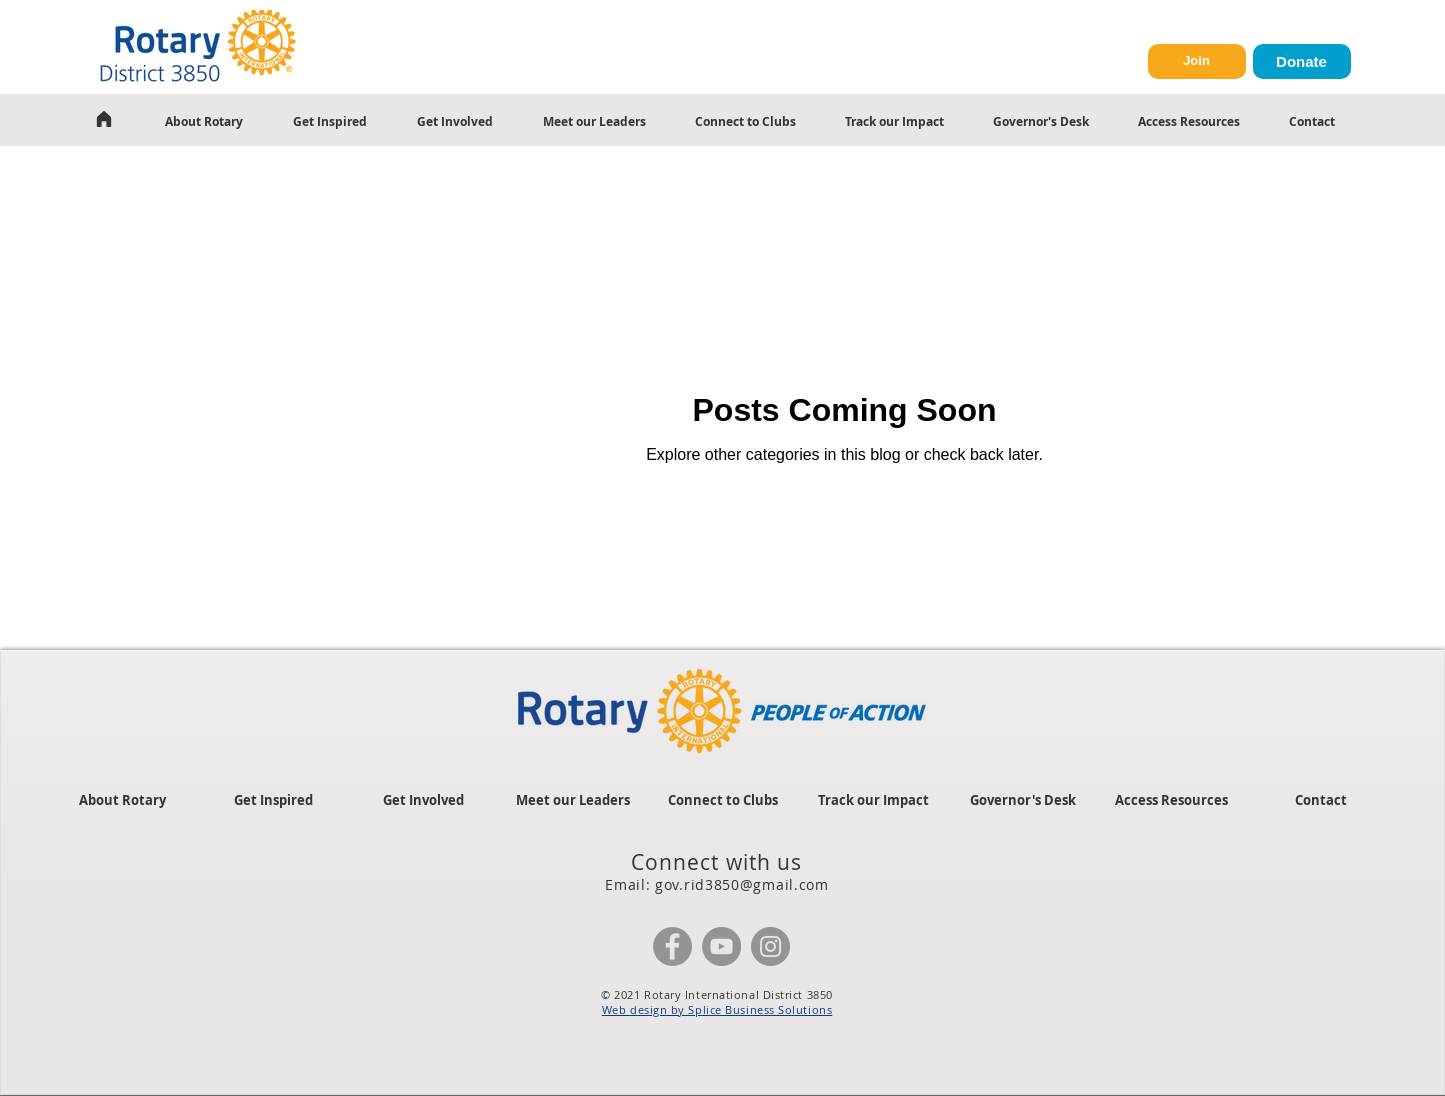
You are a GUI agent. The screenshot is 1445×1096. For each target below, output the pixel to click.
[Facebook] (672, 946)
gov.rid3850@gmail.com (742, 884)
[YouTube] (721, 946)
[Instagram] (770, 946)
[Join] (1197, 61)
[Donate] (1302, 61)
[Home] (104, 119)
